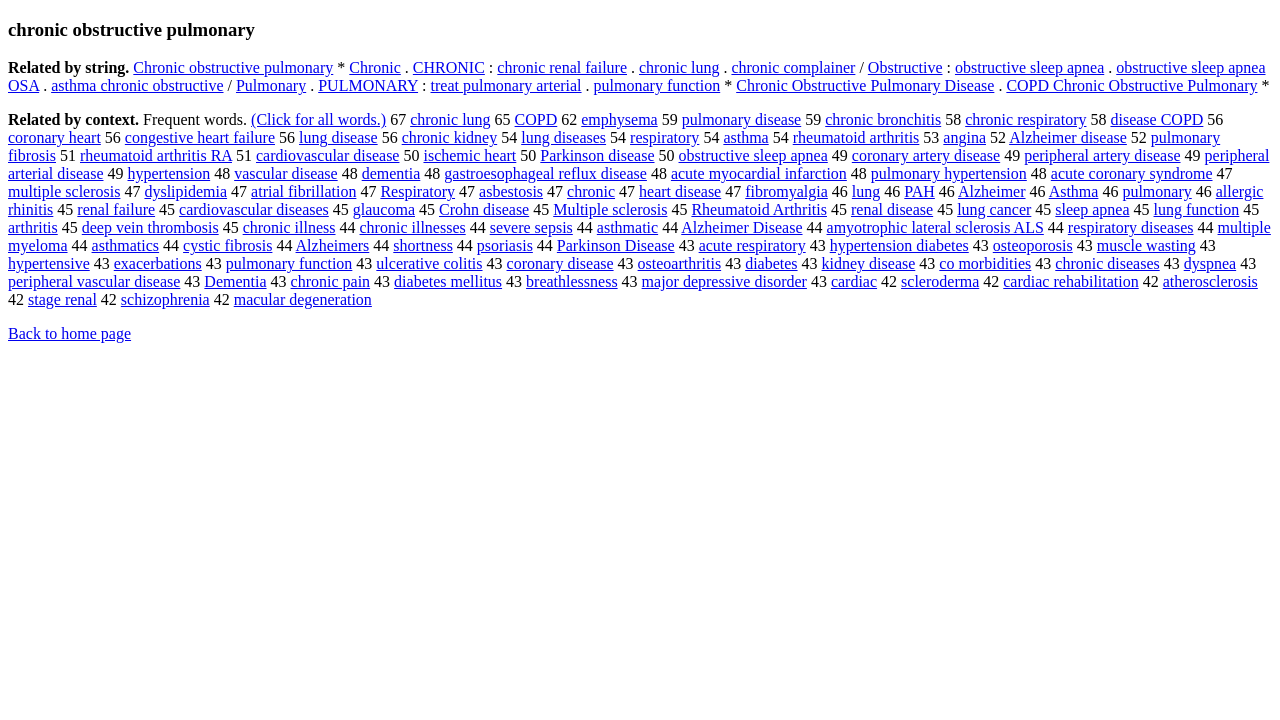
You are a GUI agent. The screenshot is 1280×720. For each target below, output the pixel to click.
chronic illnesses (413, 227)
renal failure (116, 209)
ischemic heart (469, 155)
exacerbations (158, 263)
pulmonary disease (742, 119)
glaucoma (384, 209)
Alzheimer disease (1068, 137)
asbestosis (511, 191)
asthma (745, 137)
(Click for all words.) (318, 119)
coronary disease (560, 263)
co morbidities (985, 263)
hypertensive (49, 263)
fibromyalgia (786, 191)
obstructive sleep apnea (1029, 67)
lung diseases (563, 137)
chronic (591, 191)
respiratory (664, 137)
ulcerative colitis (429, 263)
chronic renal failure (562, 67)
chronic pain (331, 281)
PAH (919, 191)
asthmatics (126, 245)
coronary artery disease (926, 155)
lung (866, 191)
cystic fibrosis (227, 245)
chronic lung (679, 67)
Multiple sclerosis (610, 209)
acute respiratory (752, 245)
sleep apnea (1092, 209)
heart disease (680, 191)
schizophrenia (165, 299)
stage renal (62, 299)
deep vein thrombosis (150, 227)
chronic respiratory (1025, 119)
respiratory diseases (1131, 227)
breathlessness (572, 281)
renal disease (892, 209)
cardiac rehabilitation (1070, 281)
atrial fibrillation (303, 191)
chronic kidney (450, 137)
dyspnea (1210, 263)
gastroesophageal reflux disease (545, 173)
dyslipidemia (185, 191)
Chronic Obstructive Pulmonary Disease (865, 85)
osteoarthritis (680, 263)
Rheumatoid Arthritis (759, 209)
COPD (536, 119)
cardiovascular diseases (254, 209)
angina (964, 137)
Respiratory (417, 191)
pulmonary (1156, 191)
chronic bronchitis (883, 119)
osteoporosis (1033, 245)
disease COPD (1156, 119)
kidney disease (869, 263)
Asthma (1074, 191)
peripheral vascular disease (94, 281)
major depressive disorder (724, 281)
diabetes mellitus (448, 281)
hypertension (169, 173)
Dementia (235, 281)
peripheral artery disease (1102, 155)
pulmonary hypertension (949, 173)
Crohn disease (484, 209)
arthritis (33, 227)
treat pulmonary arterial (506, 85)
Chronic (375, 67)
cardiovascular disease (327, 155)
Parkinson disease (597, 155)
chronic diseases (1107, 263)
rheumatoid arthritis (856, 137)
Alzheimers (333, 245)
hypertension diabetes (899, 245)
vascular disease (286, 173)
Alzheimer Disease (741, 227)
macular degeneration (303, 299)
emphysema (619, 119)
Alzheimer (992, 191)
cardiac (854, 281)
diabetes (771, 263)
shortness (423, 245)
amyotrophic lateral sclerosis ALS (935, 227)
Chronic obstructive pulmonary (233, 67)
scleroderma (940, 281)
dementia (391, 173)
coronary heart (54, 137)
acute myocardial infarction (759, 173)
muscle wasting (1146, 245)
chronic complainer (793, 67)
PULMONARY (368, 85)
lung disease (338, 137)
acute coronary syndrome (1132, 173)
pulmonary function (657, 85)
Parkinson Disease (616, 245)
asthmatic (627, 227)
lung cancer (994, 209)
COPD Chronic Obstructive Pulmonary (1131, 85)
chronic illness (289, 227)
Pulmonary (271, 85)
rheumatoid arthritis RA (156, 155)
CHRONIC (449, 67)
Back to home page (69, 333)
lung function (1197, 209)
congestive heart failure (200, 137)
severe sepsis (531, 227)
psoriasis (505, 245)
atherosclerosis (1210, 281)
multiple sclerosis (64, 191)
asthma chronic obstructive (137, 85)
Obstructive (905, 67)
